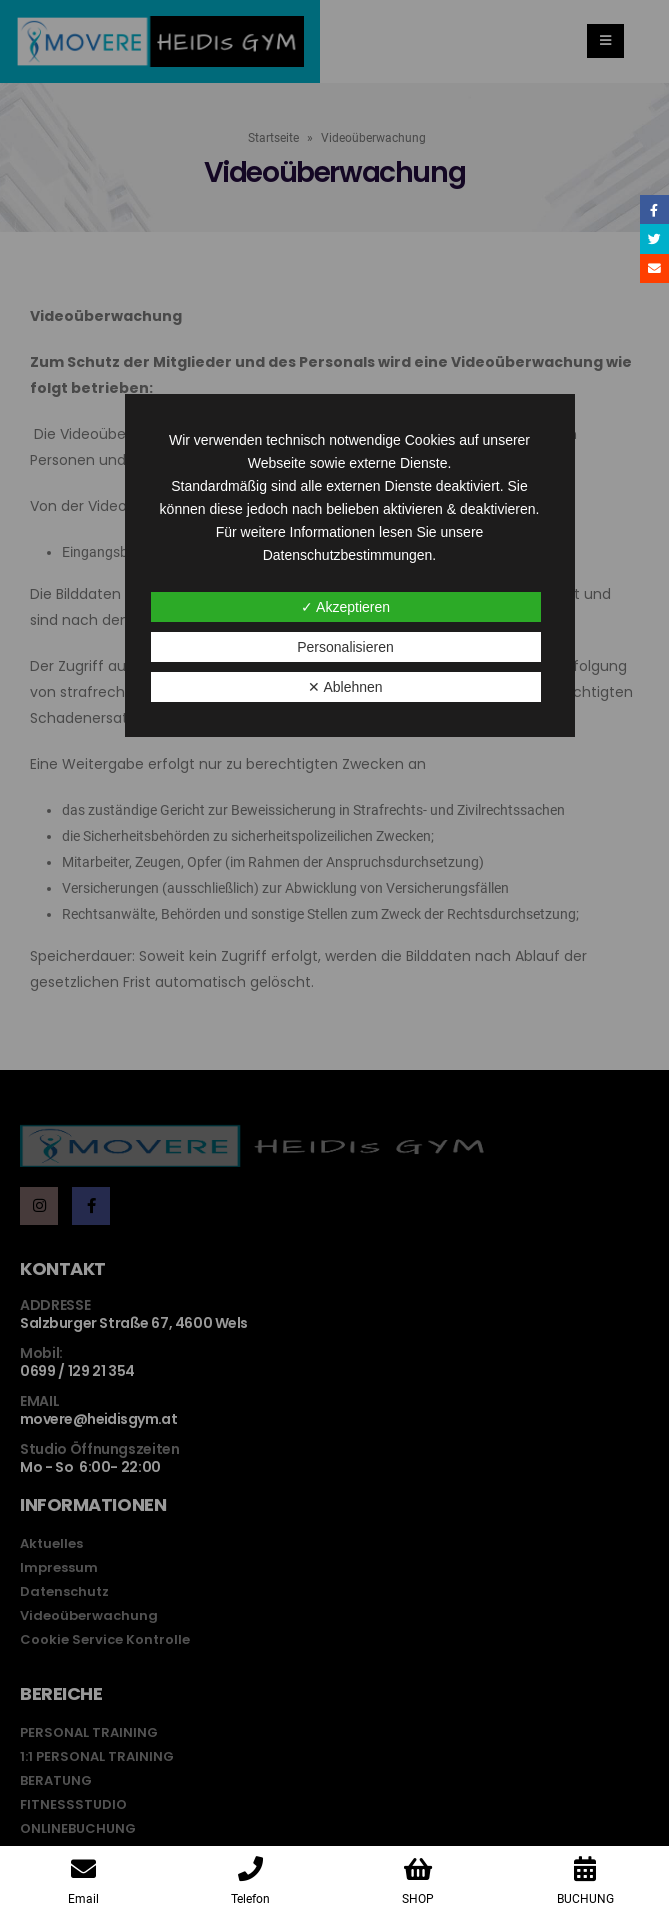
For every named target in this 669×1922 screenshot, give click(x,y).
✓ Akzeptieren (345, 607)
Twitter (654, 238)
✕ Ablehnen (345, 687)
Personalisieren (345, 647)
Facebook (654, 209)
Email (654, 268)
